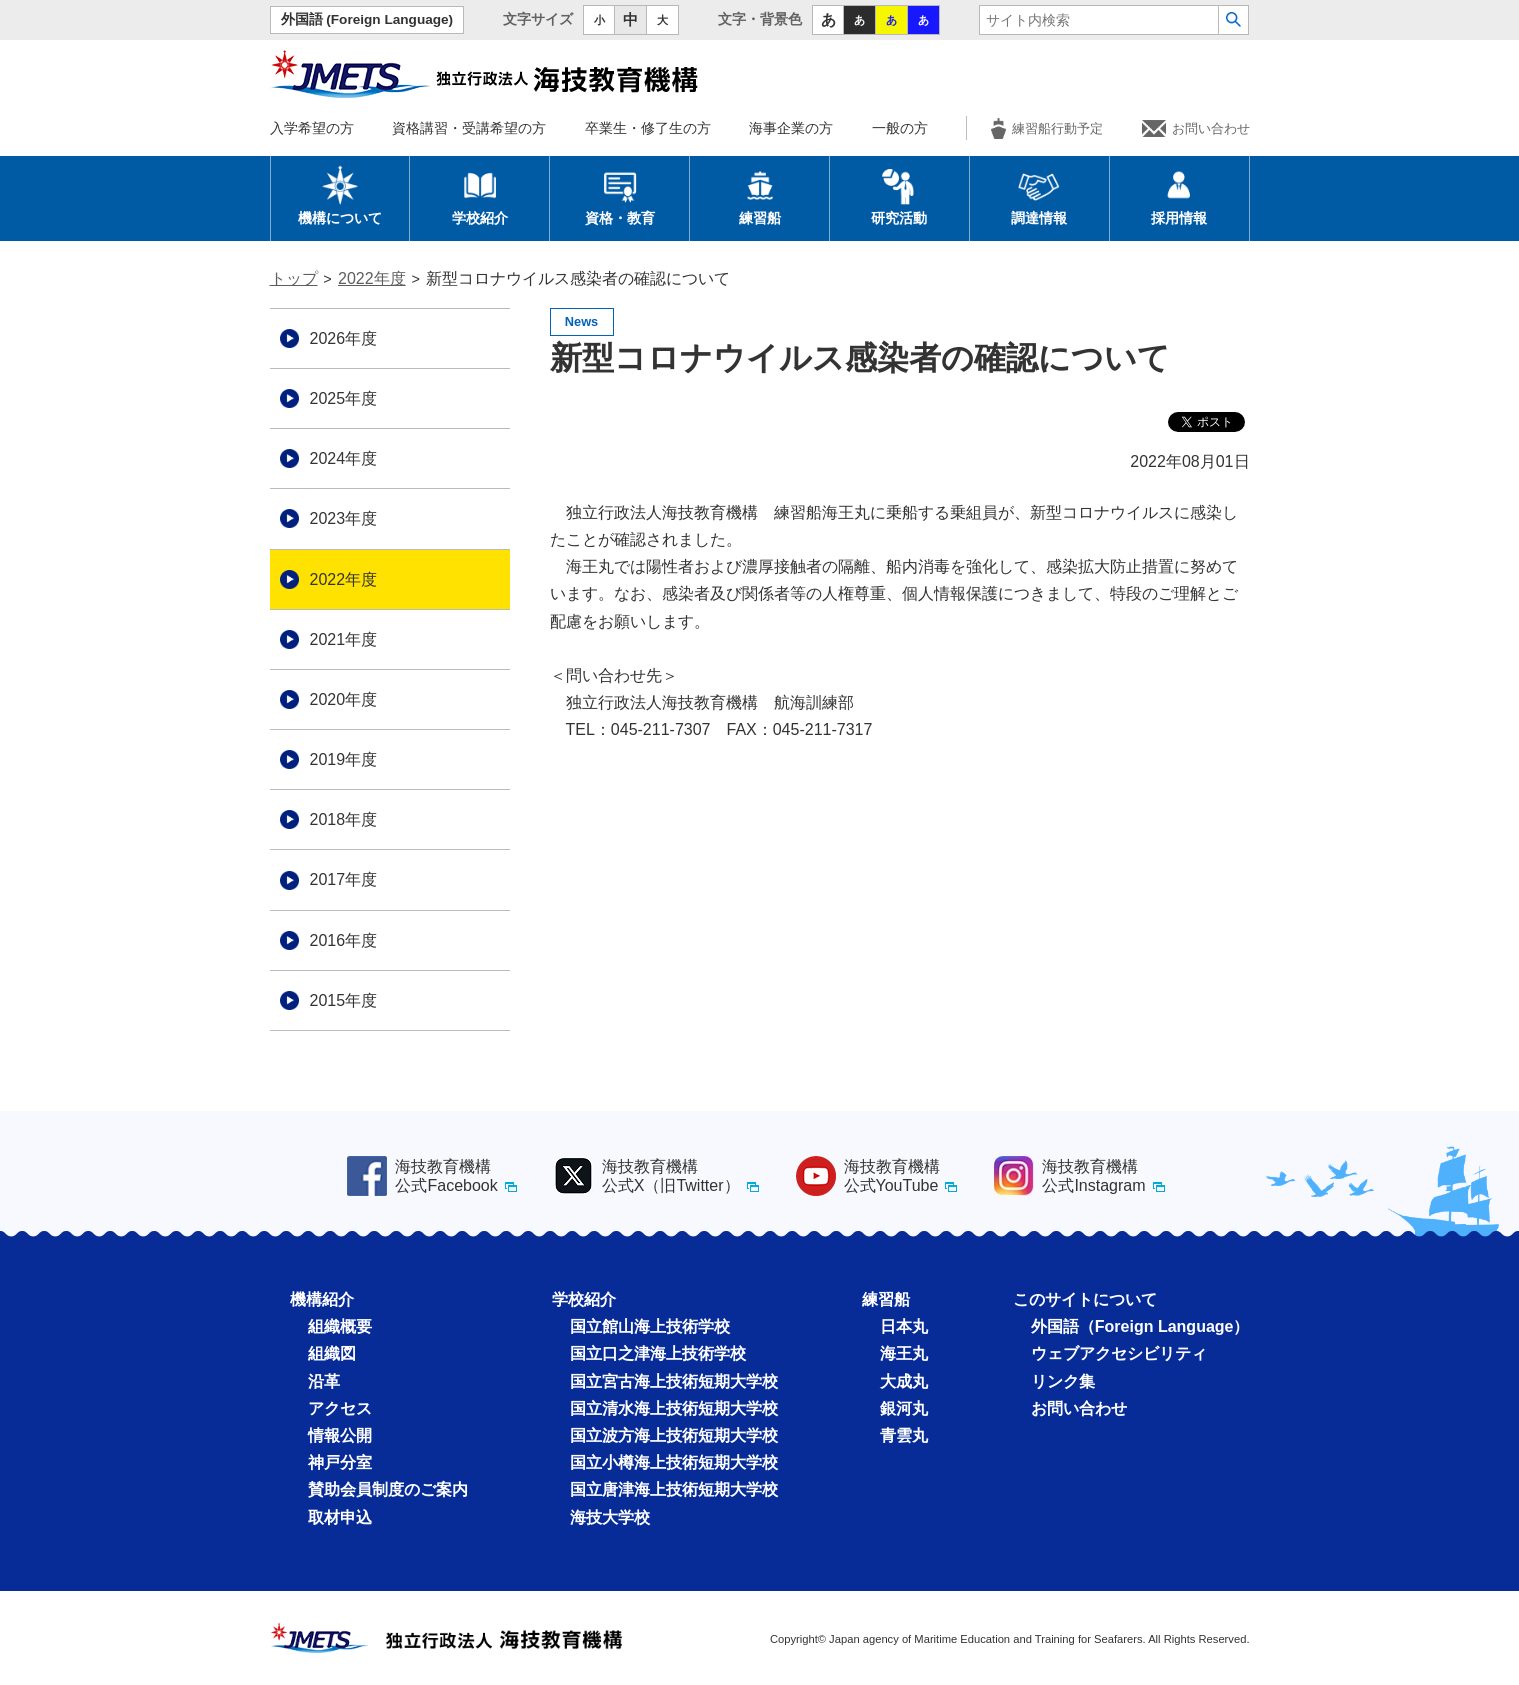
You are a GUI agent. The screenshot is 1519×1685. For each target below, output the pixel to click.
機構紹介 (322, 1299)
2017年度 (344, 879)
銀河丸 (904, 1408)
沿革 (324, 1381)
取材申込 (340, 1517)
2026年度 (344, 338)
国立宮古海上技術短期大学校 (674, 1381)
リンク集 (1063, 1381)
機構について (340, 195)
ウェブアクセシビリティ (1119, 1353)
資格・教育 (620, 195)
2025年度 (344, 398)
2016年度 (344, 940)
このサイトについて (1085, 1299)
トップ (294, 278)
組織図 (332, 1353)
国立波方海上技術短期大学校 (674, 1435)
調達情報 (1039, 195)
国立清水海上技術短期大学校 (674, 1408)
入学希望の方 (312, 128)
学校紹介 (480, 195)
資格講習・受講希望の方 (469, 128)
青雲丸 (904, 1435)
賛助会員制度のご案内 (388, 1489)
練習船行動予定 (1047, 128)
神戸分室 (340, 1462)
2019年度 (344, 759)
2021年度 (344, 639)
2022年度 (372, 278)
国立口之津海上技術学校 (658, 1353)
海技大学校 (610, 1517)
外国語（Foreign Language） (1140, 1326)
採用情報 (1179, 195)
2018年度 (344, 819)
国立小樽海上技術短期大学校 (674, 1462)
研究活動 (899, 195)
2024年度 (344, 458)
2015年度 (344, 1000)
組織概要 (340, 1326)
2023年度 (344, 518)
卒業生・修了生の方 (648, 128)
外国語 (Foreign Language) (367, 19)
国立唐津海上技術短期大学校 (674, 1489)
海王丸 (904, 1353)
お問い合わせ (1196, 128)
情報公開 (340, 1435)
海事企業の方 (791, 128)
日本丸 (904, 1326)
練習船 (760, 195)
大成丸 (904, 1381)
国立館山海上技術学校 (650, 1326)
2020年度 (344, 699)
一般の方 (900, 128)
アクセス (340, 1408)
